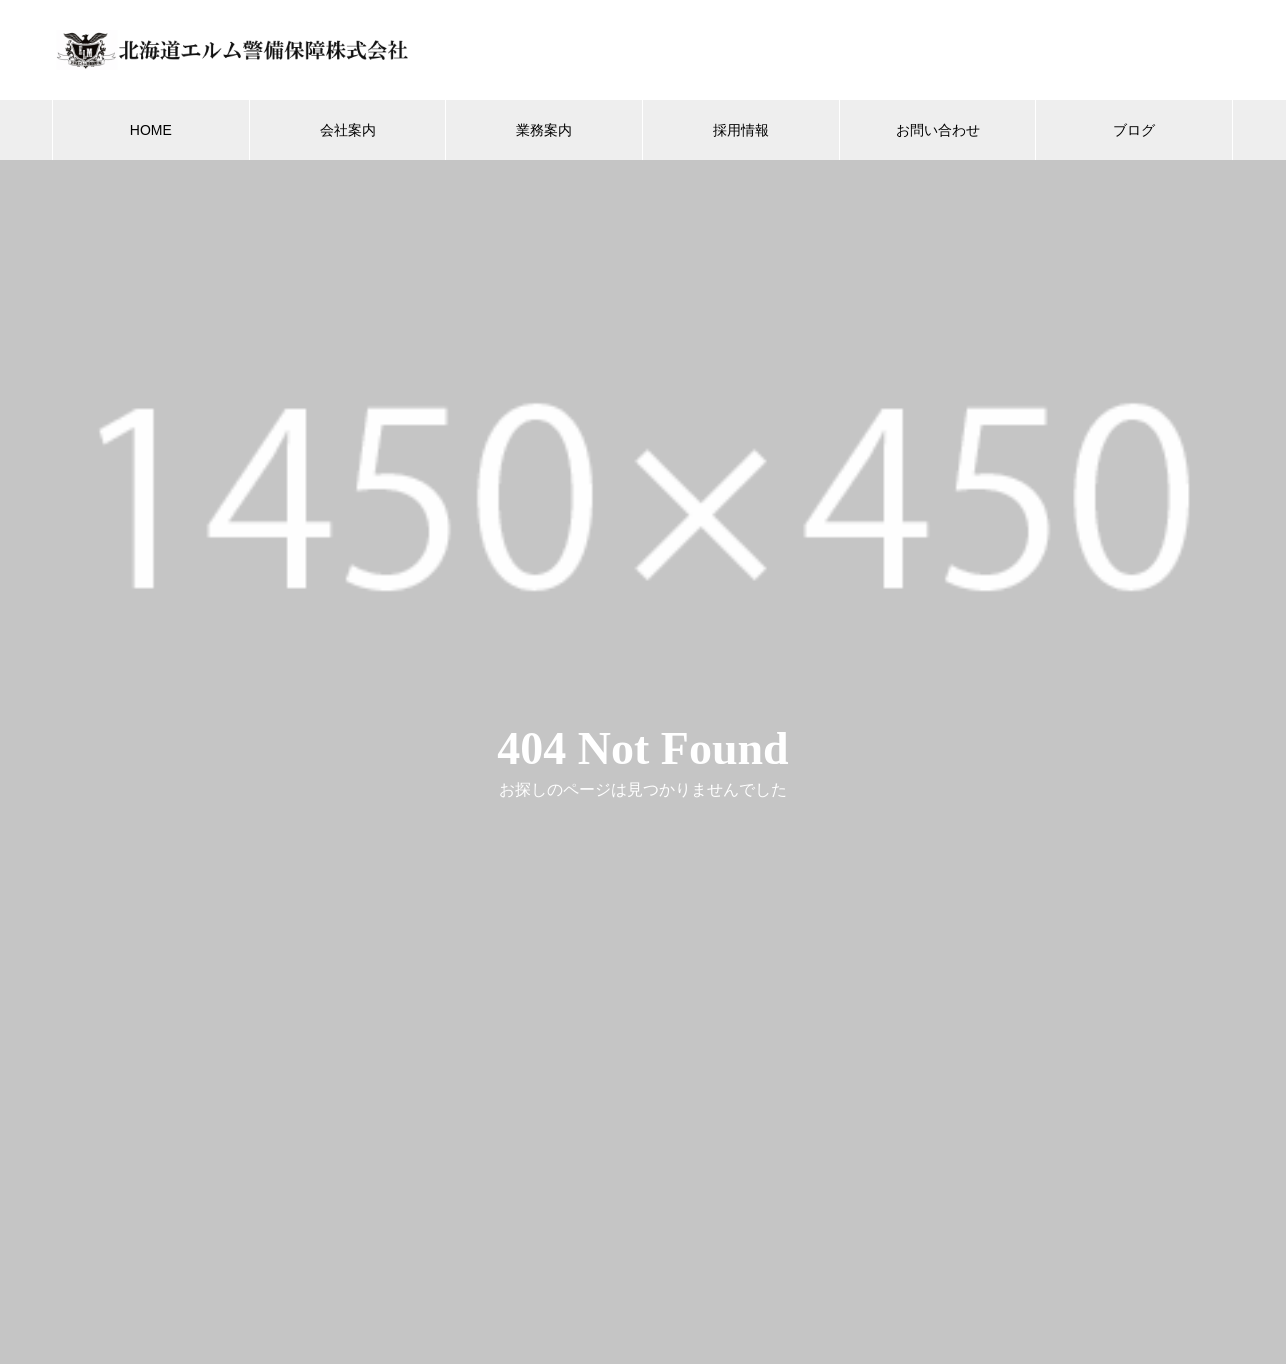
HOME (151, 130)
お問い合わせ (938, 130)
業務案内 (544, 130)
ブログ (1134, 130)
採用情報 (741, 130)
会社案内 (348, 130)
